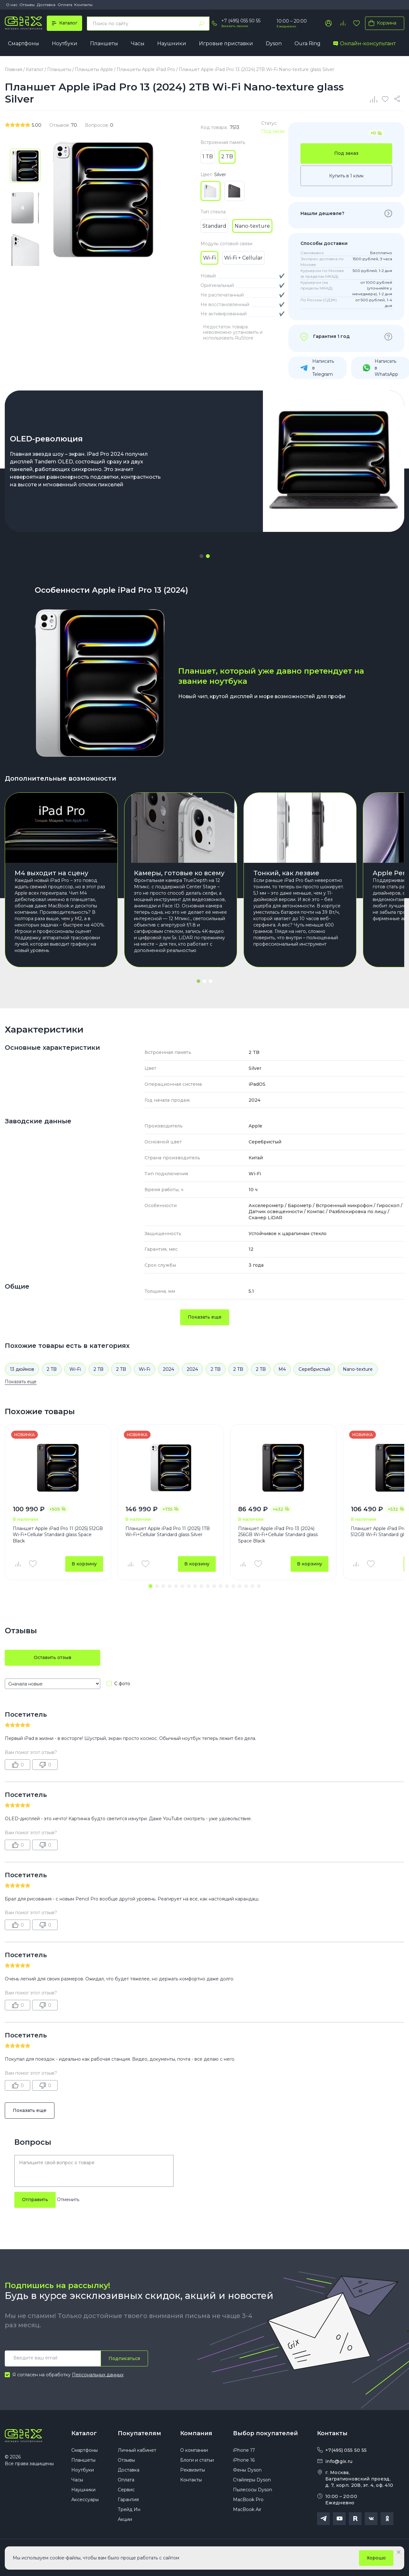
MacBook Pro (248, 2499)
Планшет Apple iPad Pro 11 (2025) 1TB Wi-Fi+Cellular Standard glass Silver (167, 1532)
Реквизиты (192, 2470)
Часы (138, 43)
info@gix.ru (338, 2461)
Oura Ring (307, 43)
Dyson (274, 43)
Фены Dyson (247, 2470)
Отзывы (27, 4)
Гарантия (128, 2499)
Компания (196, 2433)
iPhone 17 (244, 2450)
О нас (12, 4)
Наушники (171, 43)
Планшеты (104, 43)
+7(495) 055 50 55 (346, 2450)
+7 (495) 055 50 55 (240, 21)
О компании (194, 2450)
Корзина (381, 23)
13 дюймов (22, 1369)
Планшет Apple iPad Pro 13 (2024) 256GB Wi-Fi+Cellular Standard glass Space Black (278, 1535)
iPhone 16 (244, 2460)
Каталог (84, 2433)
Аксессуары (85, 2499)
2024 (168, 1369)
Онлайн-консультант (364, 43)
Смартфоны (23, 43)
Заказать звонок (234, 26)
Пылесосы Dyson (252, 2490)
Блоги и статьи (197, 2460)
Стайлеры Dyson (252, 2480)
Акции (125, 2519)
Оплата (65, 4)
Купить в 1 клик (346, 176)
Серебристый (314, 1369)
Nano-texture (358, 1369)
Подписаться (124, 2358)
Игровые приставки (226, 43)
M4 (282, 1369)
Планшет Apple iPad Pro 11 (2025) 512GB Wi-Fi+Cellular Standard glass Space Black (58, 1535)
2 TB (52, 1369)
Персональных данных (97, 2375)
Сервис (126, 2490)
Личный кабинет (137, 2450)
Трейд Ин (129, 2509)
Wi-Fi (75, 1369)
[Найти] (201, 23)
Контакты (83, 4)
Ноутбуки (64, 43)
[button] (201, 556)
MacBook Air (247, 2509)
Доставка (46, 4)
